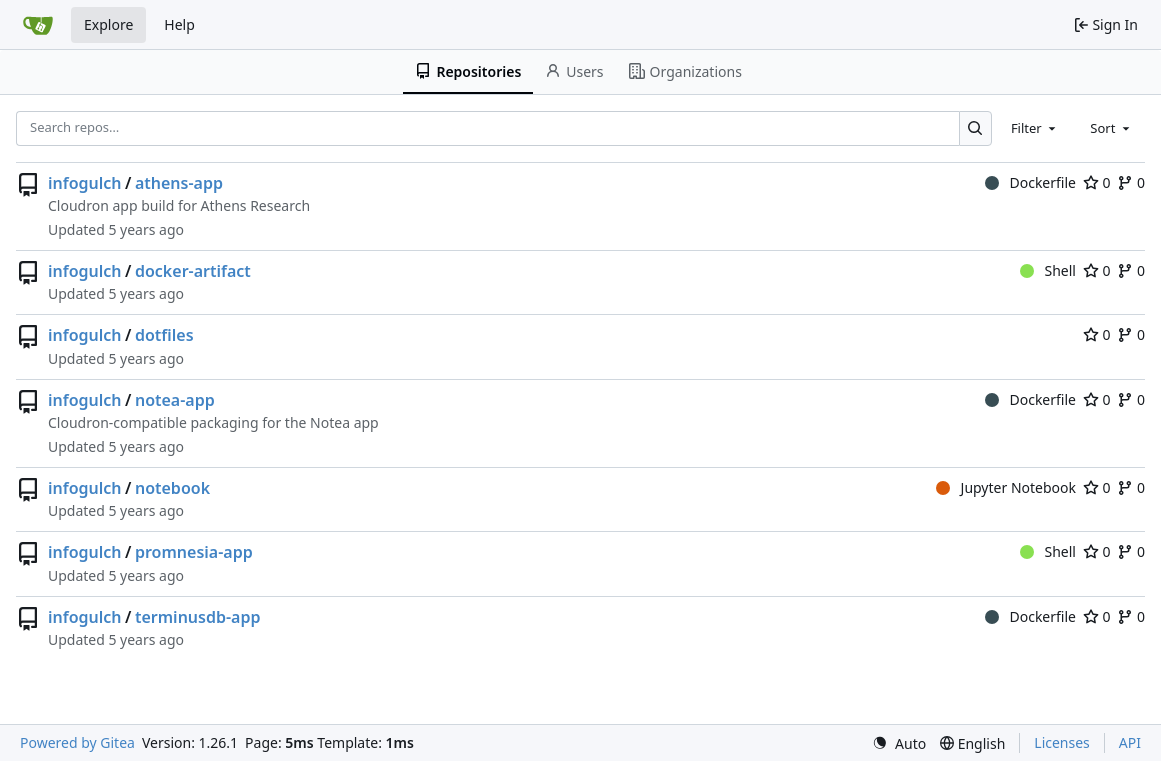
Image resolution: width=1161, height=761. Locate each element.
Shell (1048, 270)
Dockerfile (1030, 182)
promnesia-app (194, 552)
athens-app (179, 183)
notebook (172, 488)
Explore (108, 24)
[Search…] (975, 128)
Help (179, 24)
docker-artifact (193, 271)
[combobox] (1035, 128)
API (1130, 742)
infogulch (85, 183)
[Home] (38, 25)
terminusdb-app (198, 617)
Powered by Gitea (77, 742)
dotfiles (164, 335)
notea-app (175, 400)
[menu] (899, 743)
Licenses (1062, 742)
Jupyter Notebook (1006, 487)
